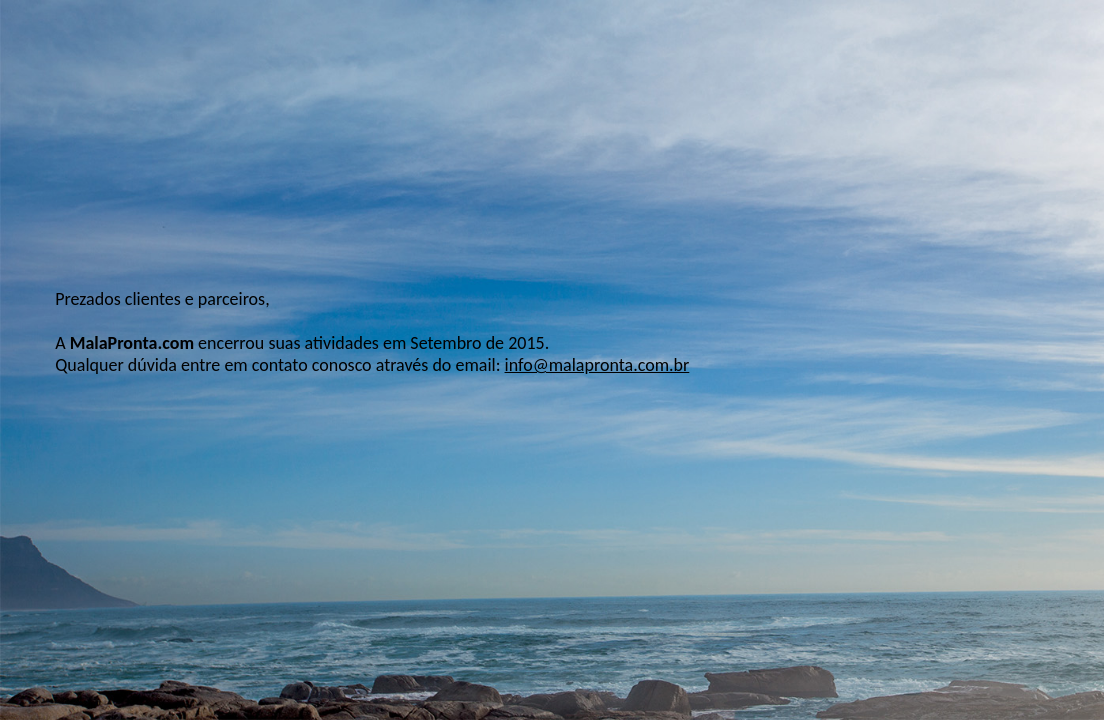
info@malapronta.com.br (597, 365)
